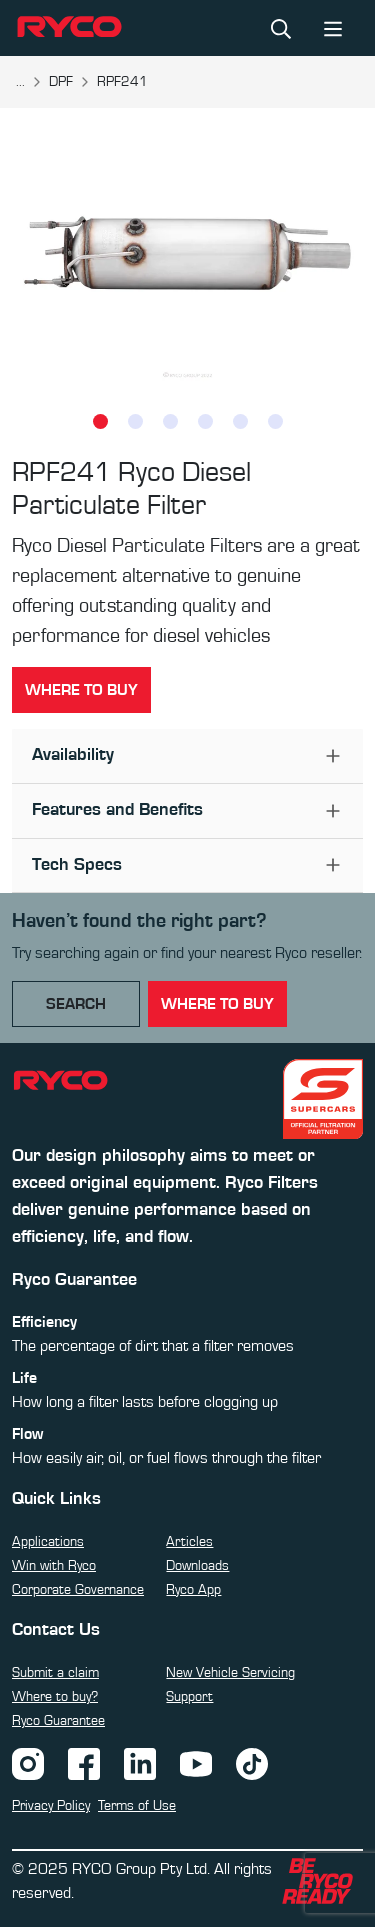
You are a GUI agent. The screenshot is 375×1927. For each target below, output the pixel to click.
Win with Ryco (54, 1566)
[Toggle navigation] (333, 27)
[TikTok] (252, 1763)
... (20, 82)
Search (76, 1004)
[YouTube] (196, 1763)
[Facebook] (84, 1763)
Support (189, 1697)
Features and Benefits (117, 810)
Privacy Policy (51, 1806)
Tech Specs (77, 865)
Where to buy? (55, 1697)
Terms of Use (137, 1806)
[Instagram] (28, 1763)
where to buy (217, 1004)
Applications (48, 1542)
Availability (73, 755)
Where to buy (81, 690)
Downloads (197, 1566)
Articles (189, 1542)
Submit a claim (55, 1673)
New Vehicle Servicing (230, 1673)
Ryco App (193, 1590)
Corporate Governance (78, 1590)
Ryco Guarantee (58, 1721)
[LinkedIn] (140, 1763)
